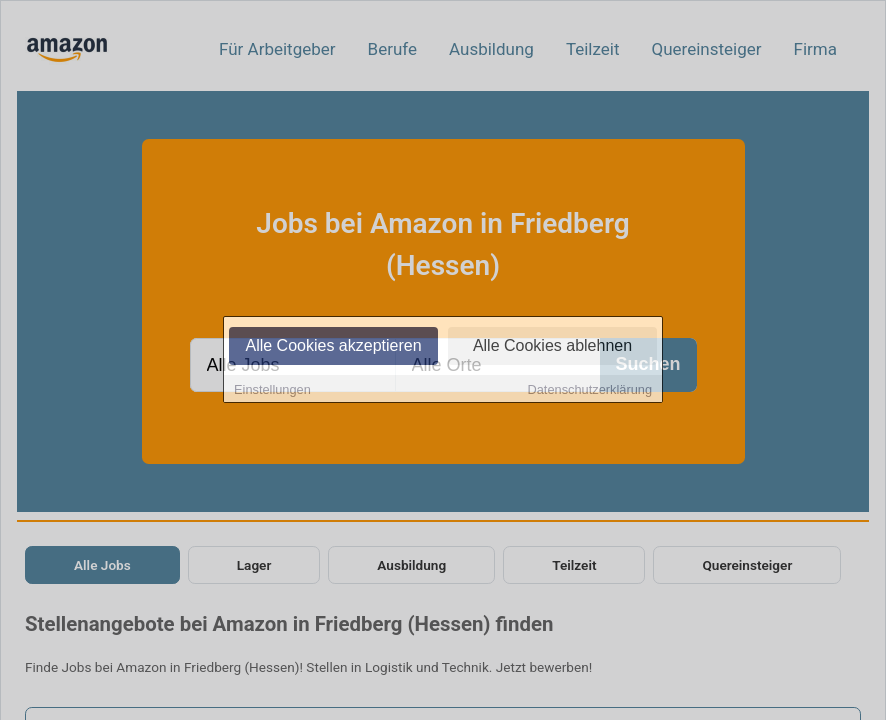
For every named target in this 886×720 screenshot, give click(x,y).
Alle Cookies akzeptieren (333, 346)
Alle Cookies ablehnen (552, 346)
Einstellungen (272, 390)
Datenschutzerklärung (590, 390)
